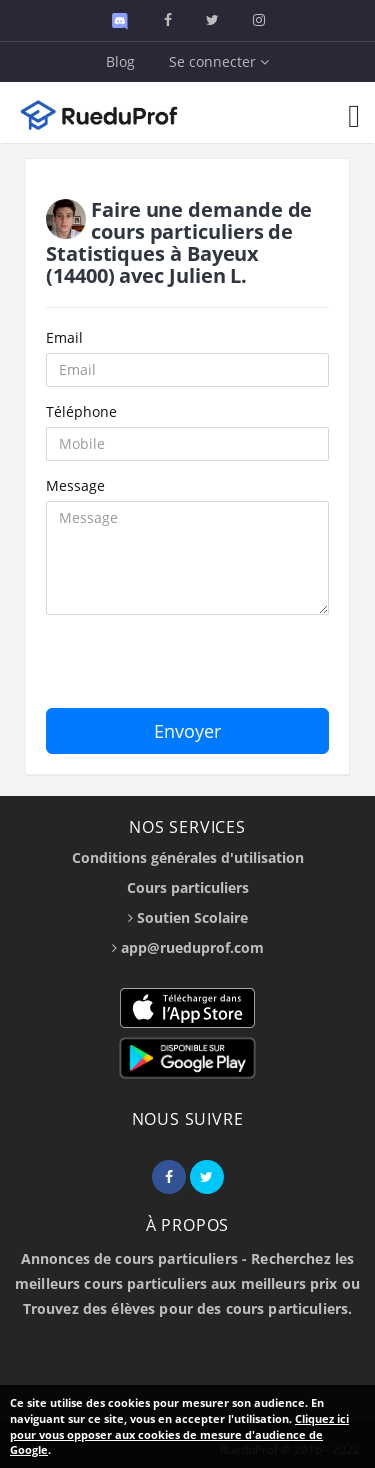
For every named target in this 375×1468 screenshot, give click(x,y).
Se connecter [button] (219, 61)
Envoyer (187, 731)
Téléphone (81, 411)
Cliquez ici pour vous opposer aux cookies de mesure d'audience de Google (179, 1434)
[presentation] (198, 669)
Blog (120, 61)
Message (75, 485)
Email (64, 337)
